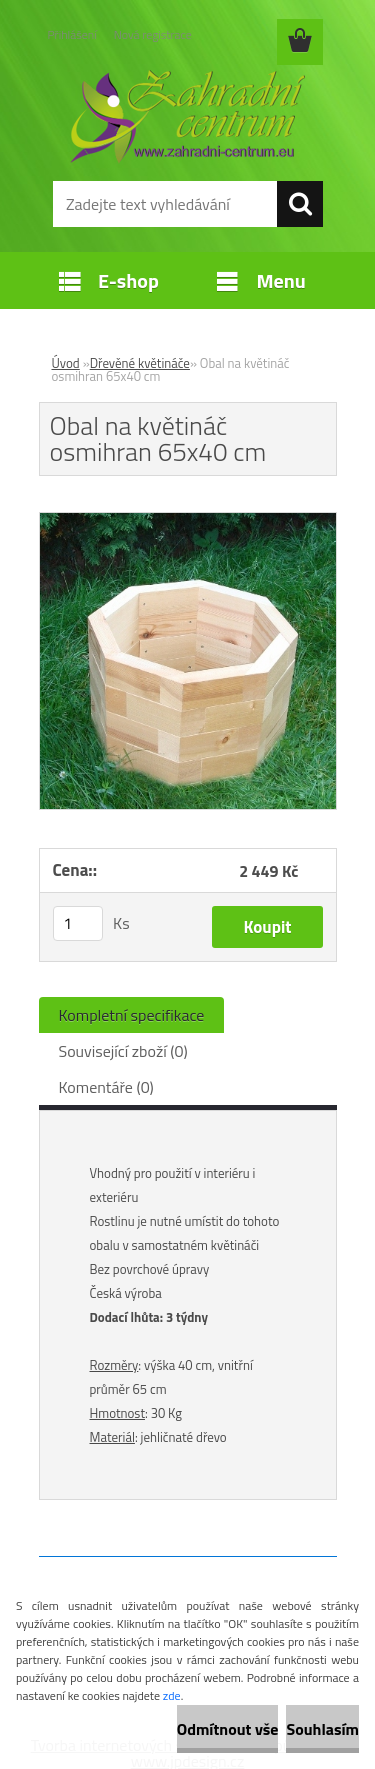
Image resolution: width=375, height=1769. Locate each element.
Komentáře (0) (106, 1087)
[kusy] (78, 923)
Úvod (66, 363)
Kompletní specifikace (132, 1015)
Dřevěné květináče (140, 363)
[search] (300, 204)
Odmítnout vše (228, 1729)
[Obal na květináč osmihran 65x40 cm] (188, 521)
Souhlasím (322, 1729)
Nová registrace (153, 34)
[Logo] (187, 117)
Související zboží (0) (123, 1051)
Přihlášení (72, 34)
